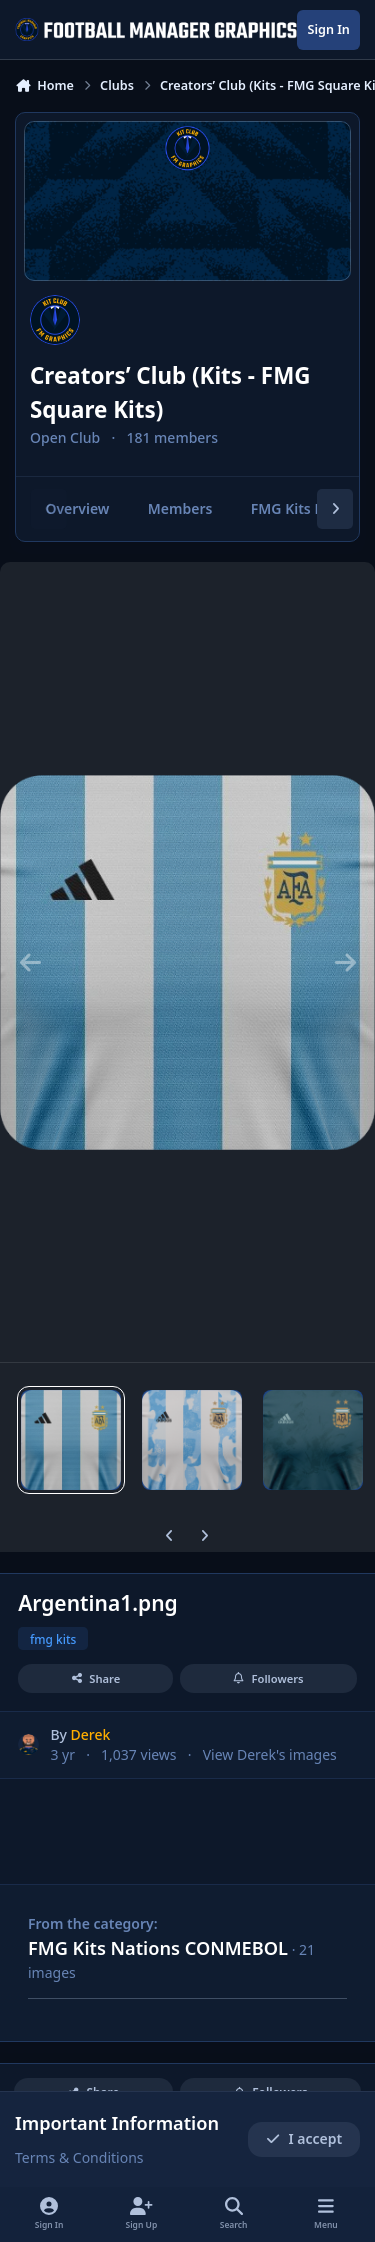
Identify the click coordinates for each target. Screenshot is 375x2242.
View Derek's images (270, 1754)
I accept (304, 2139)
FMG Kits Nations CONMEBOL (158, 1948)
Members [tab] (180, 508)
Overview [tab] (77, 508)
